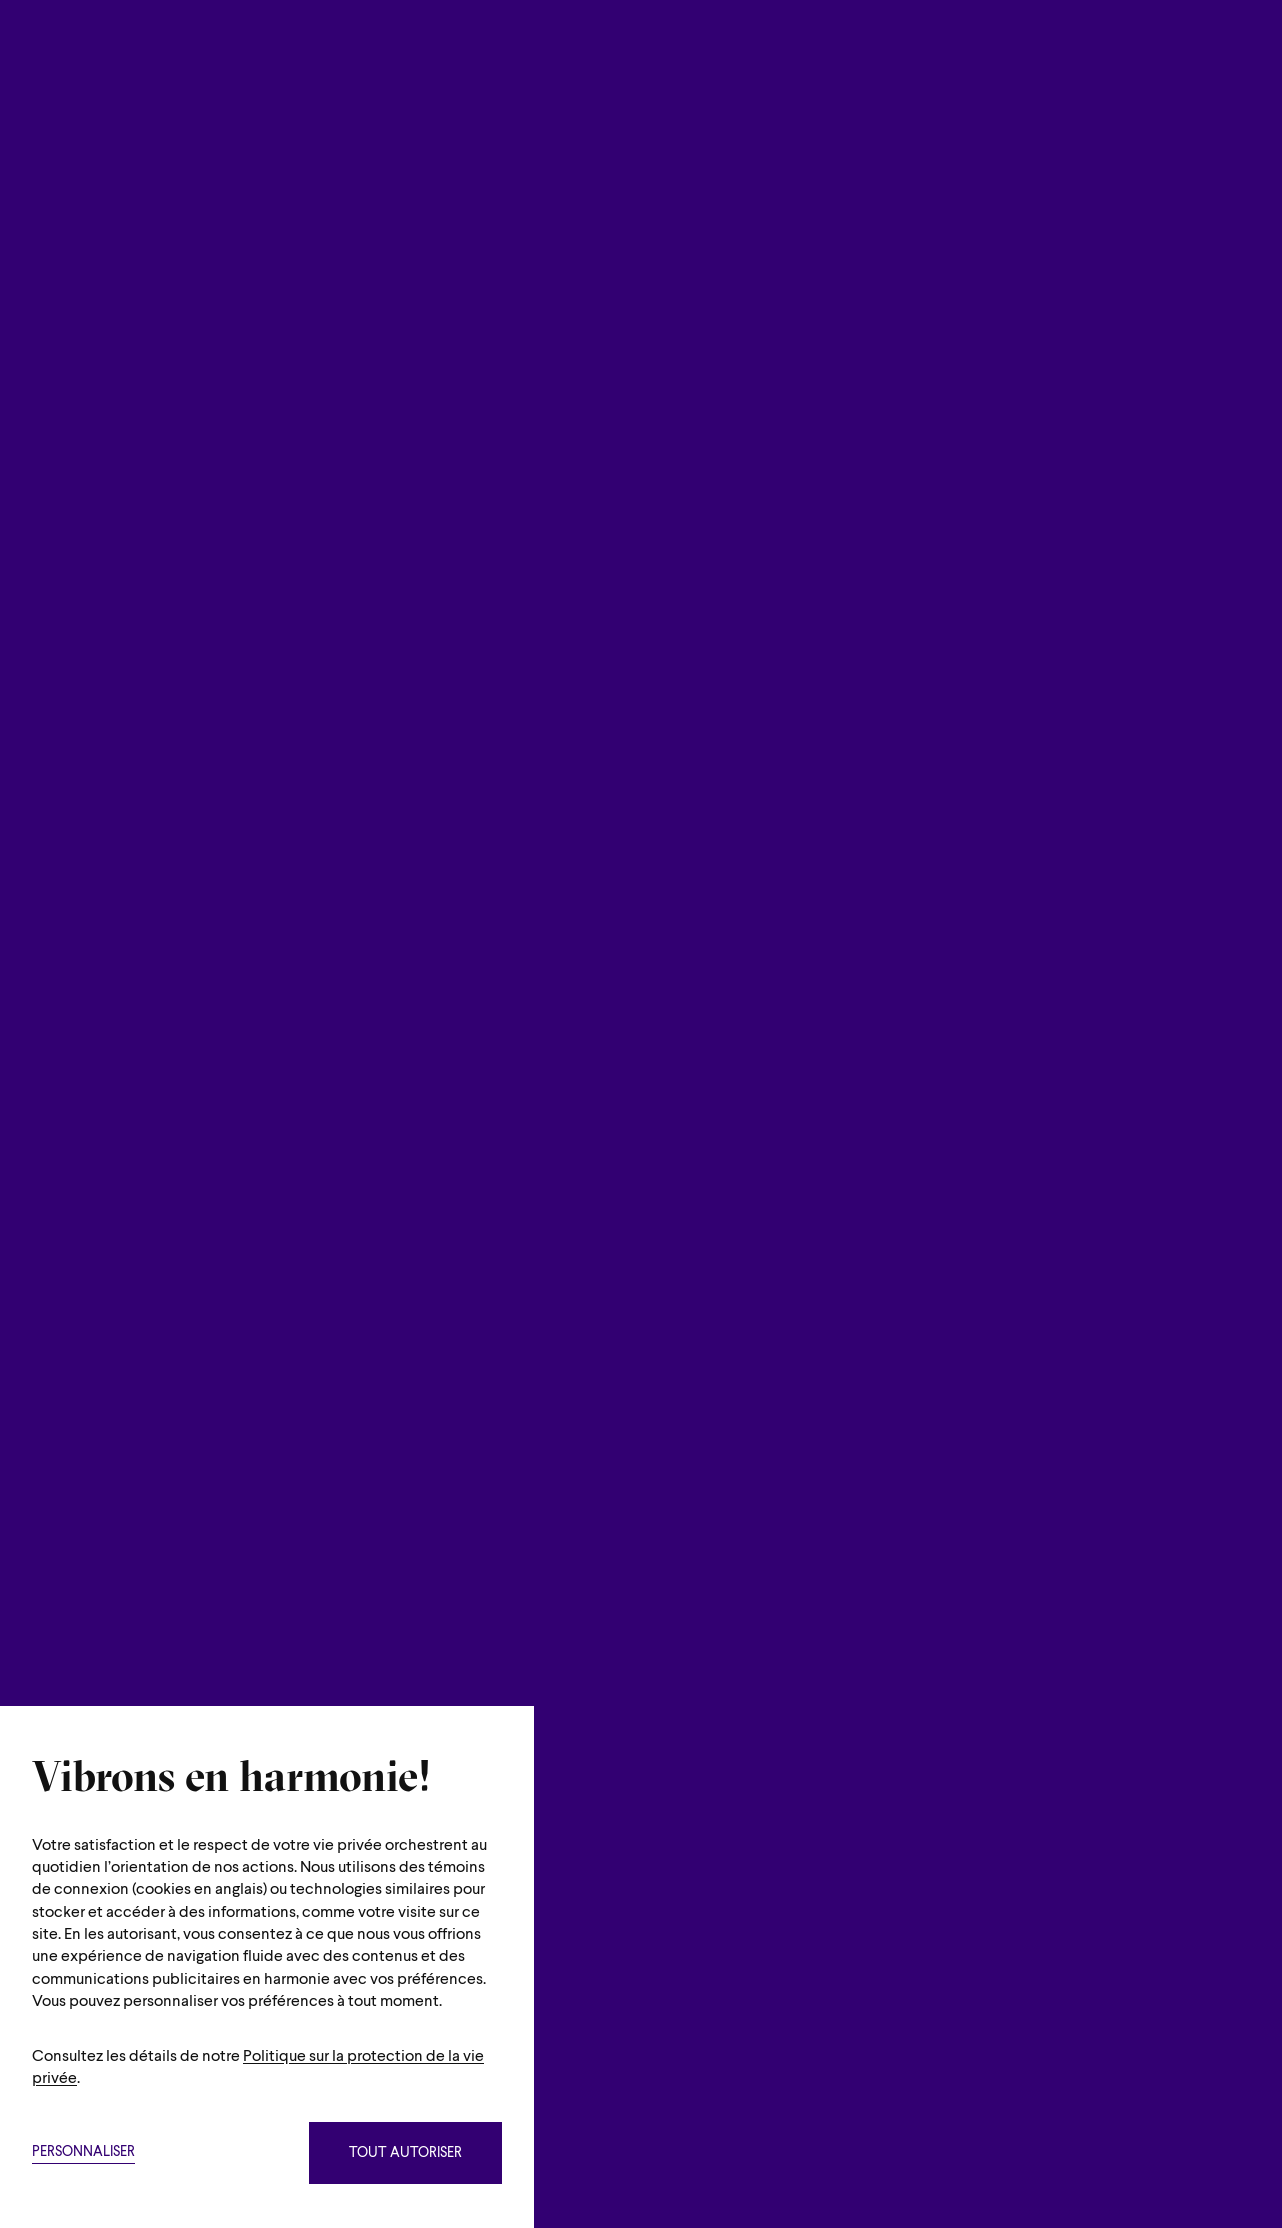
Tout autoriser (405, 2153)
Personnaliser (83, 2152)
